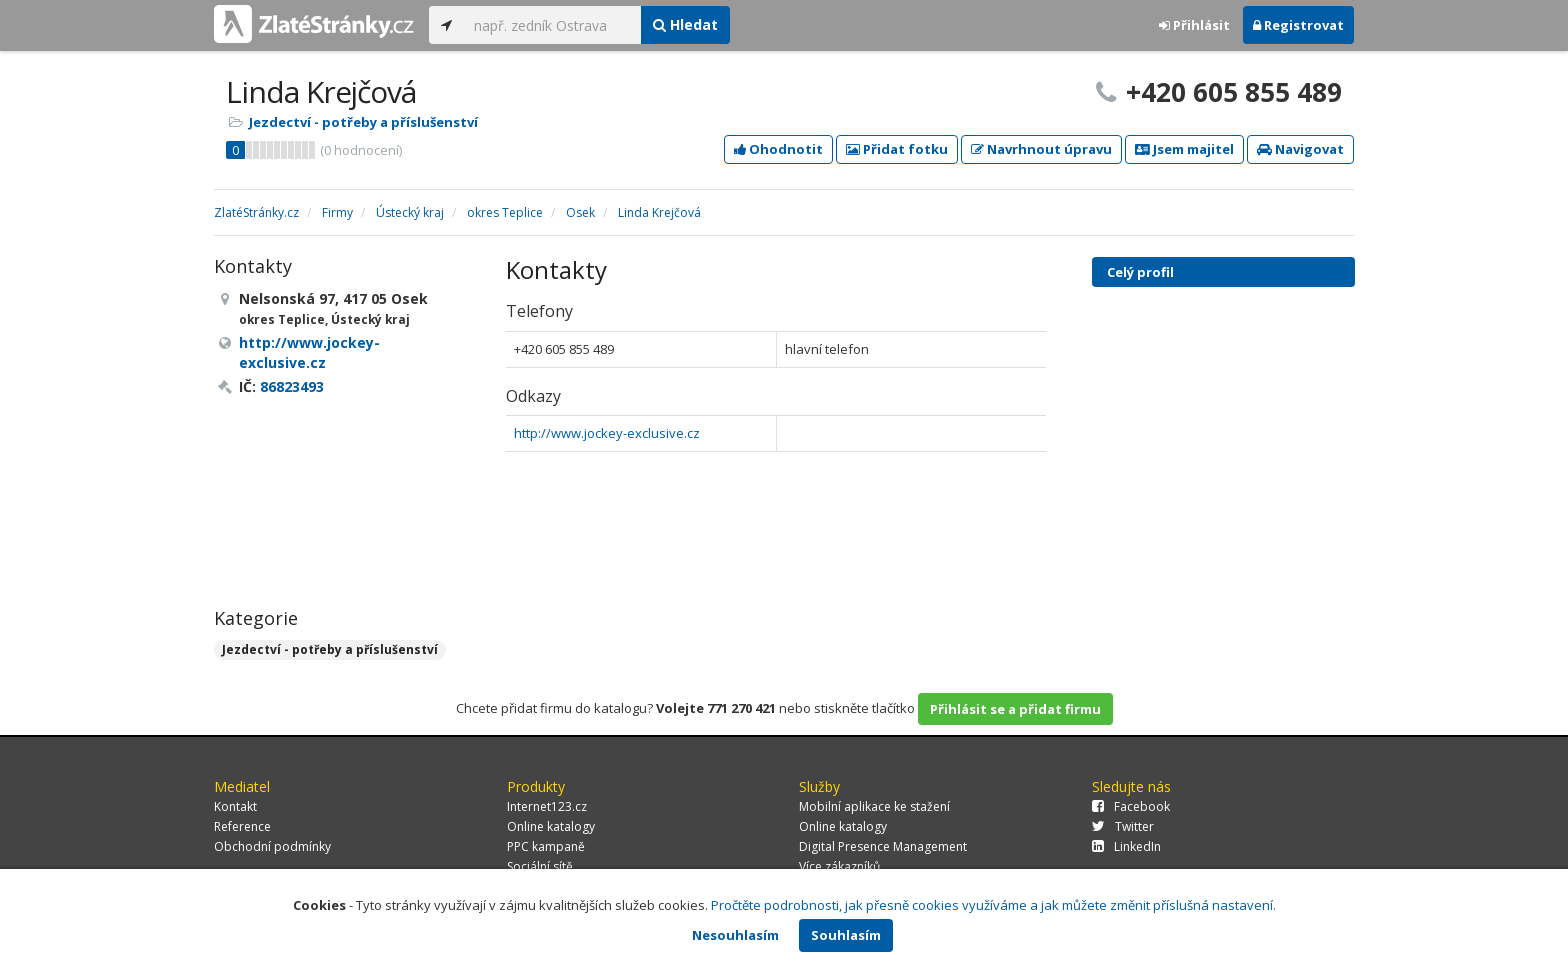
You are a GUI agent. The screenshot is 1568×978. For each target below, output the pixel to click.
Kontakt (235, 806)
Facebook (1131, 806)
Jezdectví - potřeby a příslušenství (363, 122)
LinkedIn (1126, 846)
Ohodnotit (778, 149)
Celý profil (1140, 272)
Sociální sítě (540, 866)
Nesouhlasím (735, 935)
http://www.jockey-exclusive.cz (607, 433)
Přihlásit (1194, 25)
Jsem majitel (1184, 149)
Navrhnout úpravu (1041, 149)
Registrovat (1298, 25)
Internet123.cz (547, 806)
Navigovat (1300, 149)
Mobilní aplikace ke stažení (874, 806)
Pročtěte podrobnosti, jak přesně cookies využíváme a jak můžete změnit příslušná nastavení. (993, 905)
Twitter (1123, 826)
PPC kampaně (546, 846)
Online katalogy (551, 826)
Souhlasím (846, 935)
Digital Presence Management (883, 846)
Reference (242, 826)
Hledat (685, 24)
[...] (552, 25)
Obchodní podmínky (272, 846)
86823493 (292, 386)
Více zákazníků (839, 866)
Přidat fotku (897, 149)
